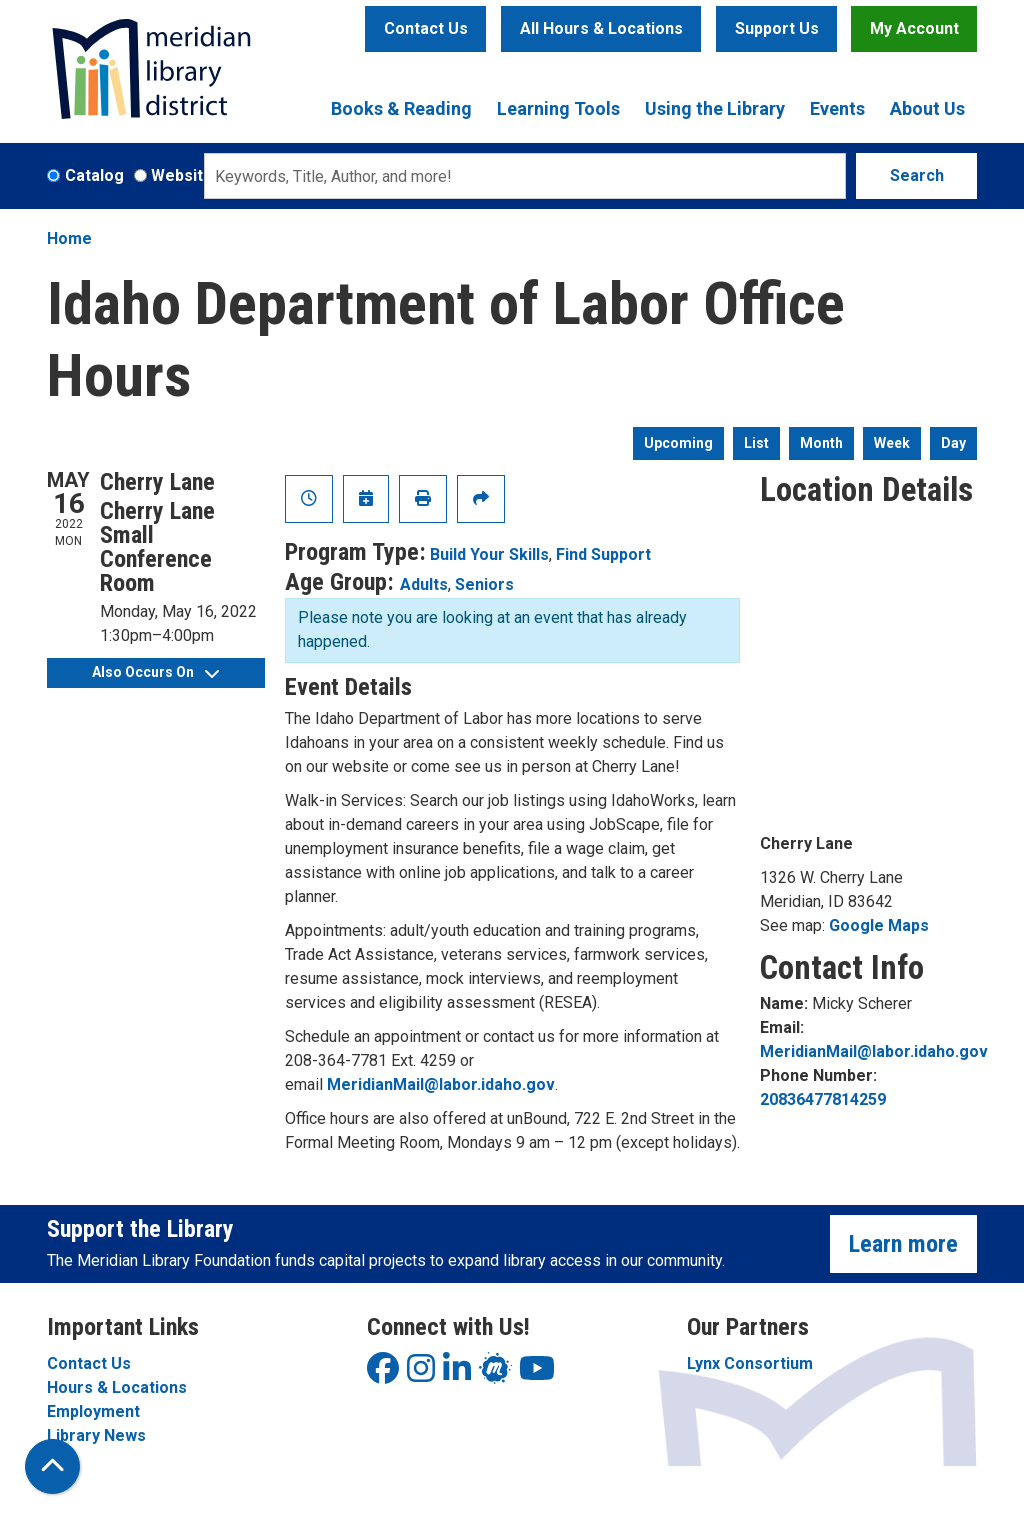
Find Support (603, 554)
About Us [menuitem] (927, 108)
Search (917, 175)
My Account (914, 28)
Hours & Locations (117, 1387)
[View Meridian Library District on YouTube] (537, 1374)
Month (821, 443)
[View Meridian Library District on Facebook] (383, 1374)
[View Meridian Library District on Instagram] (421, 1374)
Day (953, 443)
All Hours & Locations (601, 28)
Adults (424, 584)
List (756, 443)
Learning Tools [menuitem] (558, 108)
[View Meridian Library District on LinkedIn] (457, 1374)
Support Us (777, 28)
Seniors (484, 584)
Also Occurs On (155, 672)
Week (892, 443)
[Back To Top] (52, 1466)
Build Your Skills (489, 554)
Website (182, 175)
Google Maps (879, 925)
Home (69, 238)
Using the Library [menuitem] (715, 108)
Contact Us (426, 28)
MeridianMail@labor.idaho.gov (441, 1084)
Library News (96, 1435)
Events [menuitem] (837, 108)
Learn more (903, 1244)
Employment (93, 1411)
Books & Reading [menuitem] (401, 108)
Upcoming (678, 443)
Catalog (94, 175)
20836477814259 (823, 1099)
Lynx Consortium (750, 1363)
